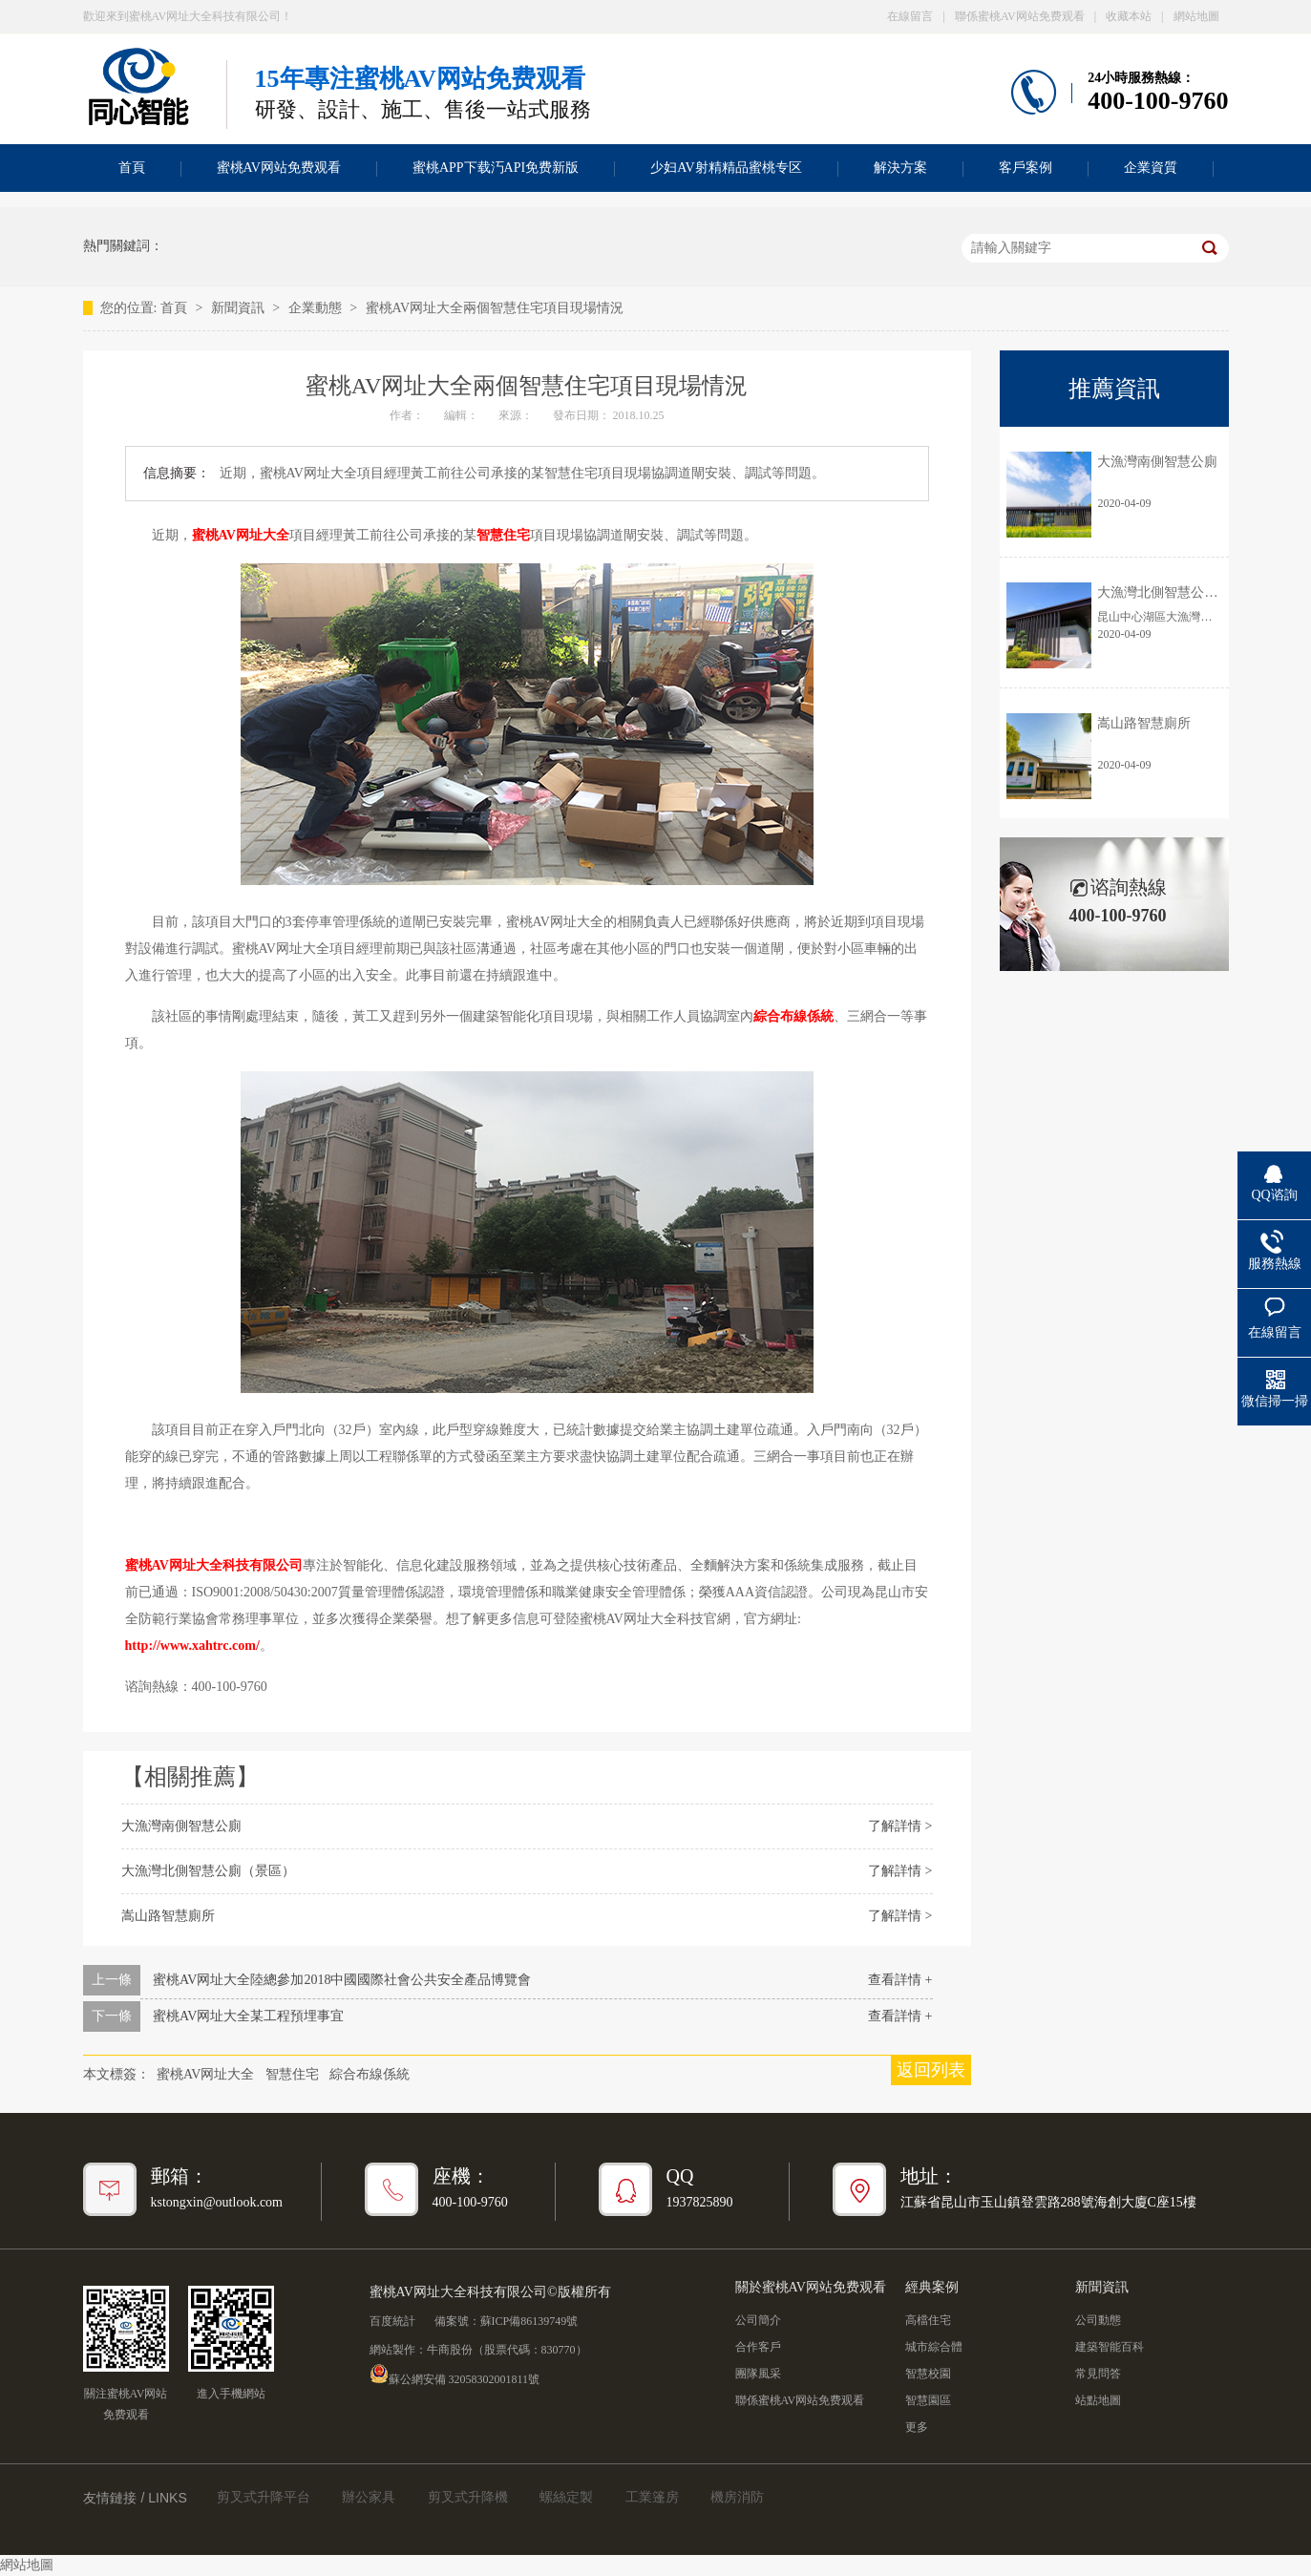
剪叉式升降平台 (263, 2497)
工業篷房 (652, 2497)
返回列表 (931, 2070)
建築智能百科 (1109, 2347)
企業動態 (317, 308)
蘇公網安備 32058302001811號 (455, 2373)
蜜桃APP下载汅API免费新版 (495, 167)
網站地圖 (1196, 16)
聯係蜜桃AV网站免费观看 (1020, 16)
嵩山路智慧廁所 (168, 1916)
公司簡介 (758, 2320)
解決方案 (900, 167)
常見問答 (1098, 2373)
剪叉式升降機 (468, 2497)
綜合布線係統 (793, 1016)
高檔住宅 (928, 2320)
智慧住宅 (503, 535)
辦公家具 (368, 2497)
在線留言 (910, 16)
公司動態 (1098, 2320)
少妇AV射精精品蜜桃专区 (725, 167)
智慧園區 (928, 2400)
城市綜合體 (933, 2347)
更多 (916, 2427)
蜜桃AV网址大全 (240, 535)
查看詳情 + (900, 1980)
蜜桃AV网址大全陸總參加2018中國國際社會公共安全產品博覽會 (342, 1980)
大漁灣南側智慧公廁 (181, 1826)
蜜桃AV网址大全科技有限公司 (214, 1565)
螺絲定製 (566, 2497)
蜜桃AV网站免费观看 (279, 167)
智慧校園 (928, 2373)
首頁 (131, 167)
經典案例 (932, 2287)
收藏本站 (1129, 16)
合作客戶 (758, 2347)
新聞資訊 (239, 308)
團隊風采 (758, 2373)
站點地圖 (1098, 2400)
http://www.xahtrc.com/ (192, 1645)
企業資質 (1150, 167)
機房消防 (737, 2497)
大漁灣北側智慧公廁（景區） (208, 1871)
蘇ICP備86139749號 (529, 2321)
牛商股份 (450, 2349)
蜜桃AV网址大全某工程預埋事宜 (248, 2016)
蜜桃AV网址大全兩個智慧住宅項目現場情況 (495, 308)
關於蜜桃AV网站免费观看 (810, 2287)
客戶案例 (1025, 167)
